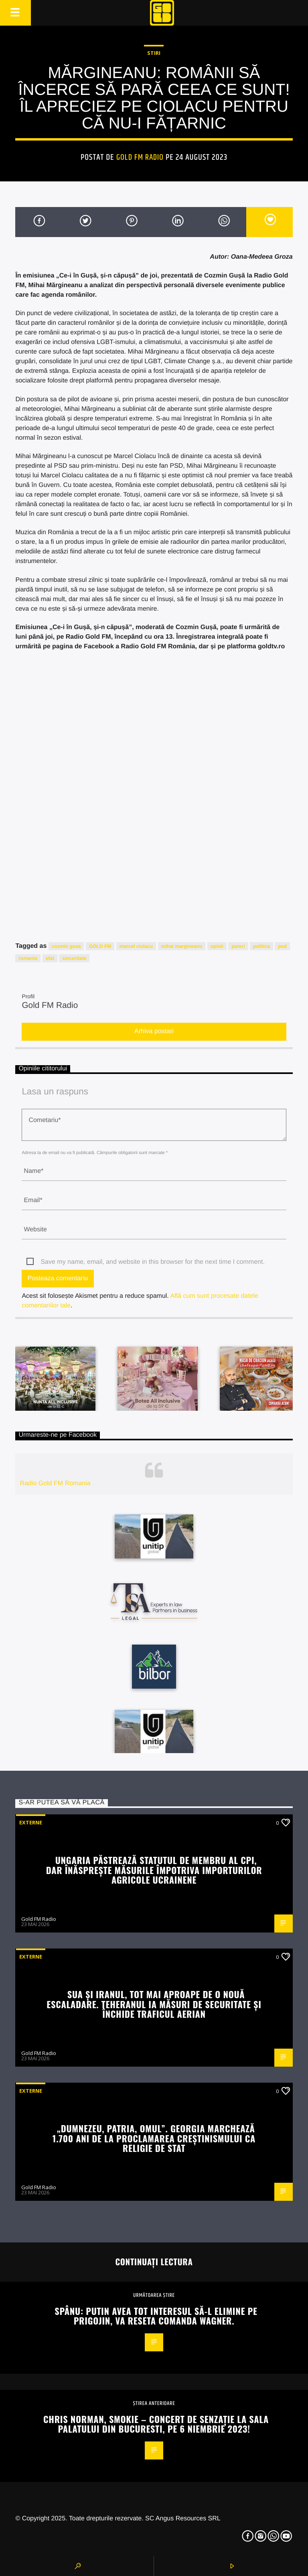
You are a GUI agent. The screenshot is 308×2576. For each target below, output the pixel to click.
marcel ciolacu (136, 946)
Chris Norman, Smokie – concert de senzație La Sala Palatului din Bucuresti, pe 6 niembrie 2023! (156, 2423)
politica (261, 946)
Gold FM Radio (140, 157)
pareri (238, 946)
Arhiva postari (154, 1031)
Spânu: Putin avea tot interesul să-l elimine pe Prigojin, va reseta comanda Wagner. (156, 2315)
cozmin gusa (66, 946)
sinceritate (74, 958)
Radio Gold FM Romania (55, 1483)
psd (282, 946)
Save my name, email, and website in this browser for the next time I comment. (152, 1262)
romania (27, 958)
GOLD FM (100, 946)
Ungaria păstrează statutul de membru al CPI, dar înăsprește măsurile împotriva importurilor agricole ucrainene (154, 1869)
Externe (30, 1822)
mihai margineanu (182, 946)
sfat (50, 958)
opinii (217, 946)
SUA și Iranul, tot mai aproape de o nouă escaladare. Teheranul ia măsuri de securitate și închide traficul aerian (154, 2003)
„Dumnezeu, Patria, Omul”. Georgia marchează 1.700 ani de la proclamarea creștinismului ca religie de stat (154, 2138)
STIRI (153, 52)
